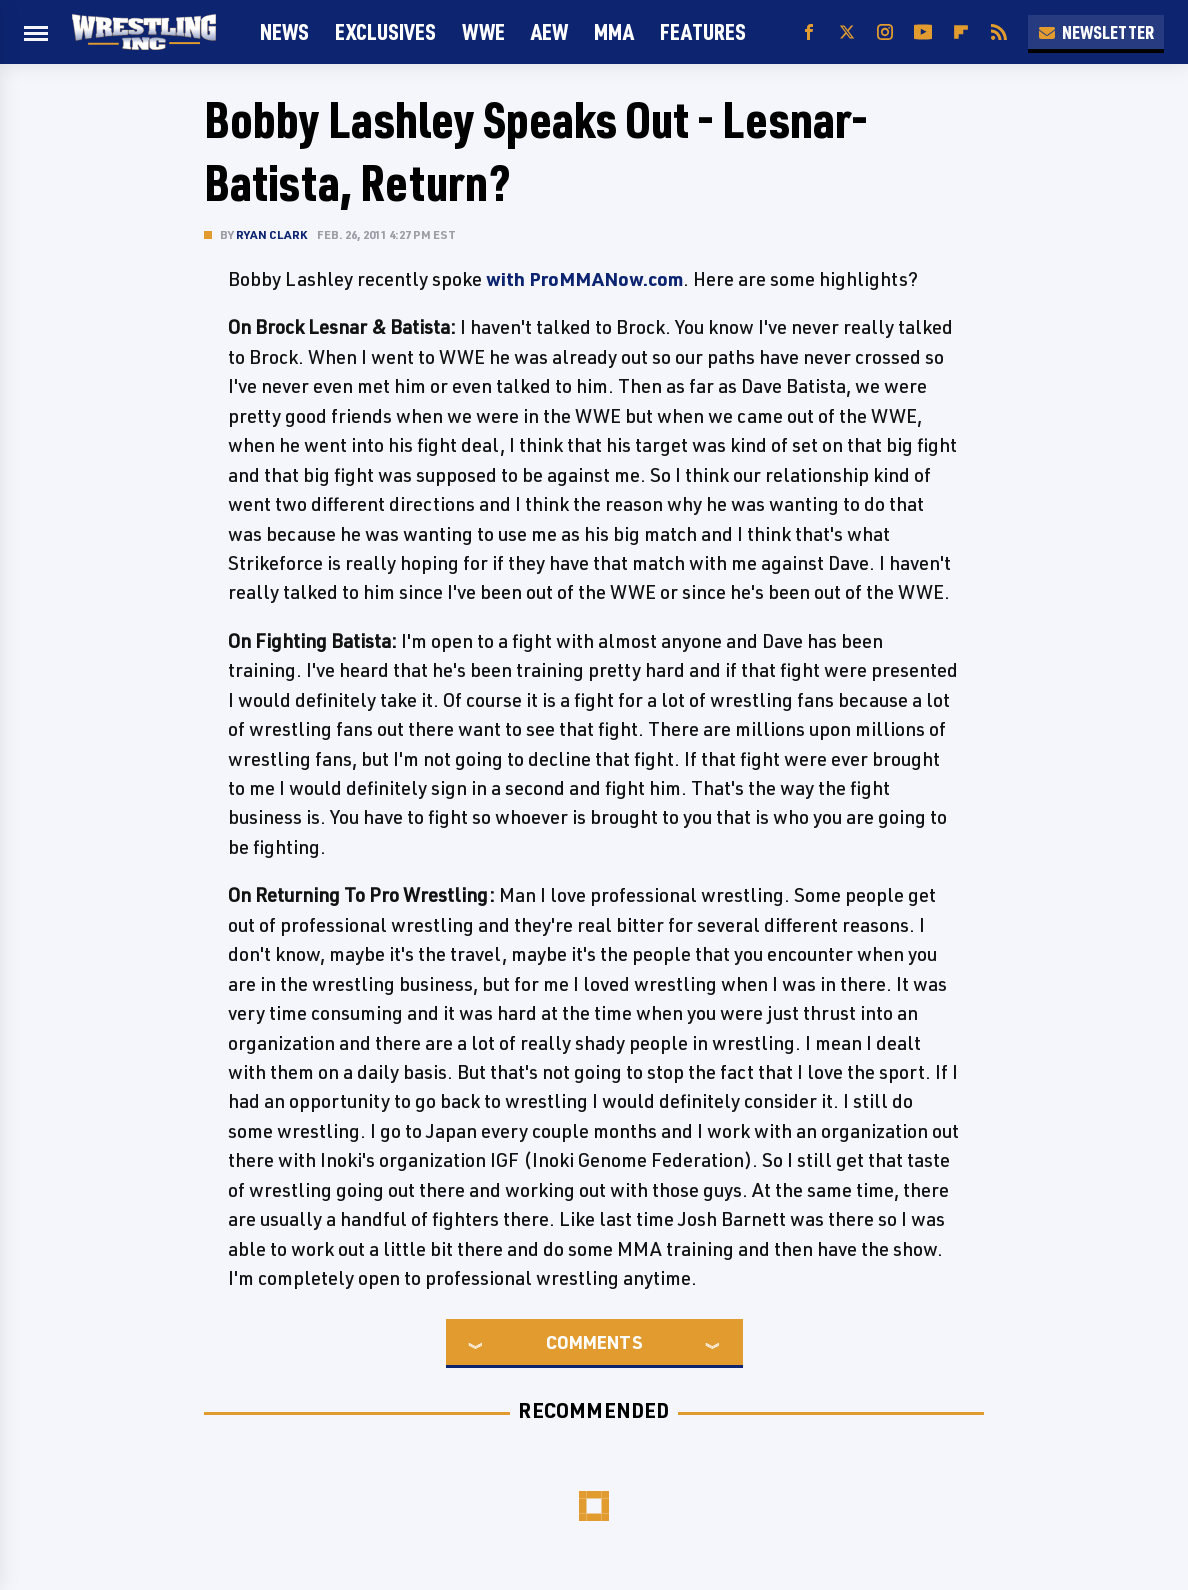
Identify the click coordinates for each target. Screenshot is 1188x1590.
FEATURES (703, 31)
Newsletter (1096, 32)
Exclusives (385, 31)
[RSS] (999, 32)
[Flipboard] (961, 32)
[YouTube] (923, 32)
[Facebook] (809, 32)
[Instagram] (885, 32)
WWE (483, 31)
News (284, 31)
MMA (614, 31)
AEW (549, 31)
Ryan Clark (271, 234)
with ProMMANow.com (584, 279)
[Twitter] (847, 32)
